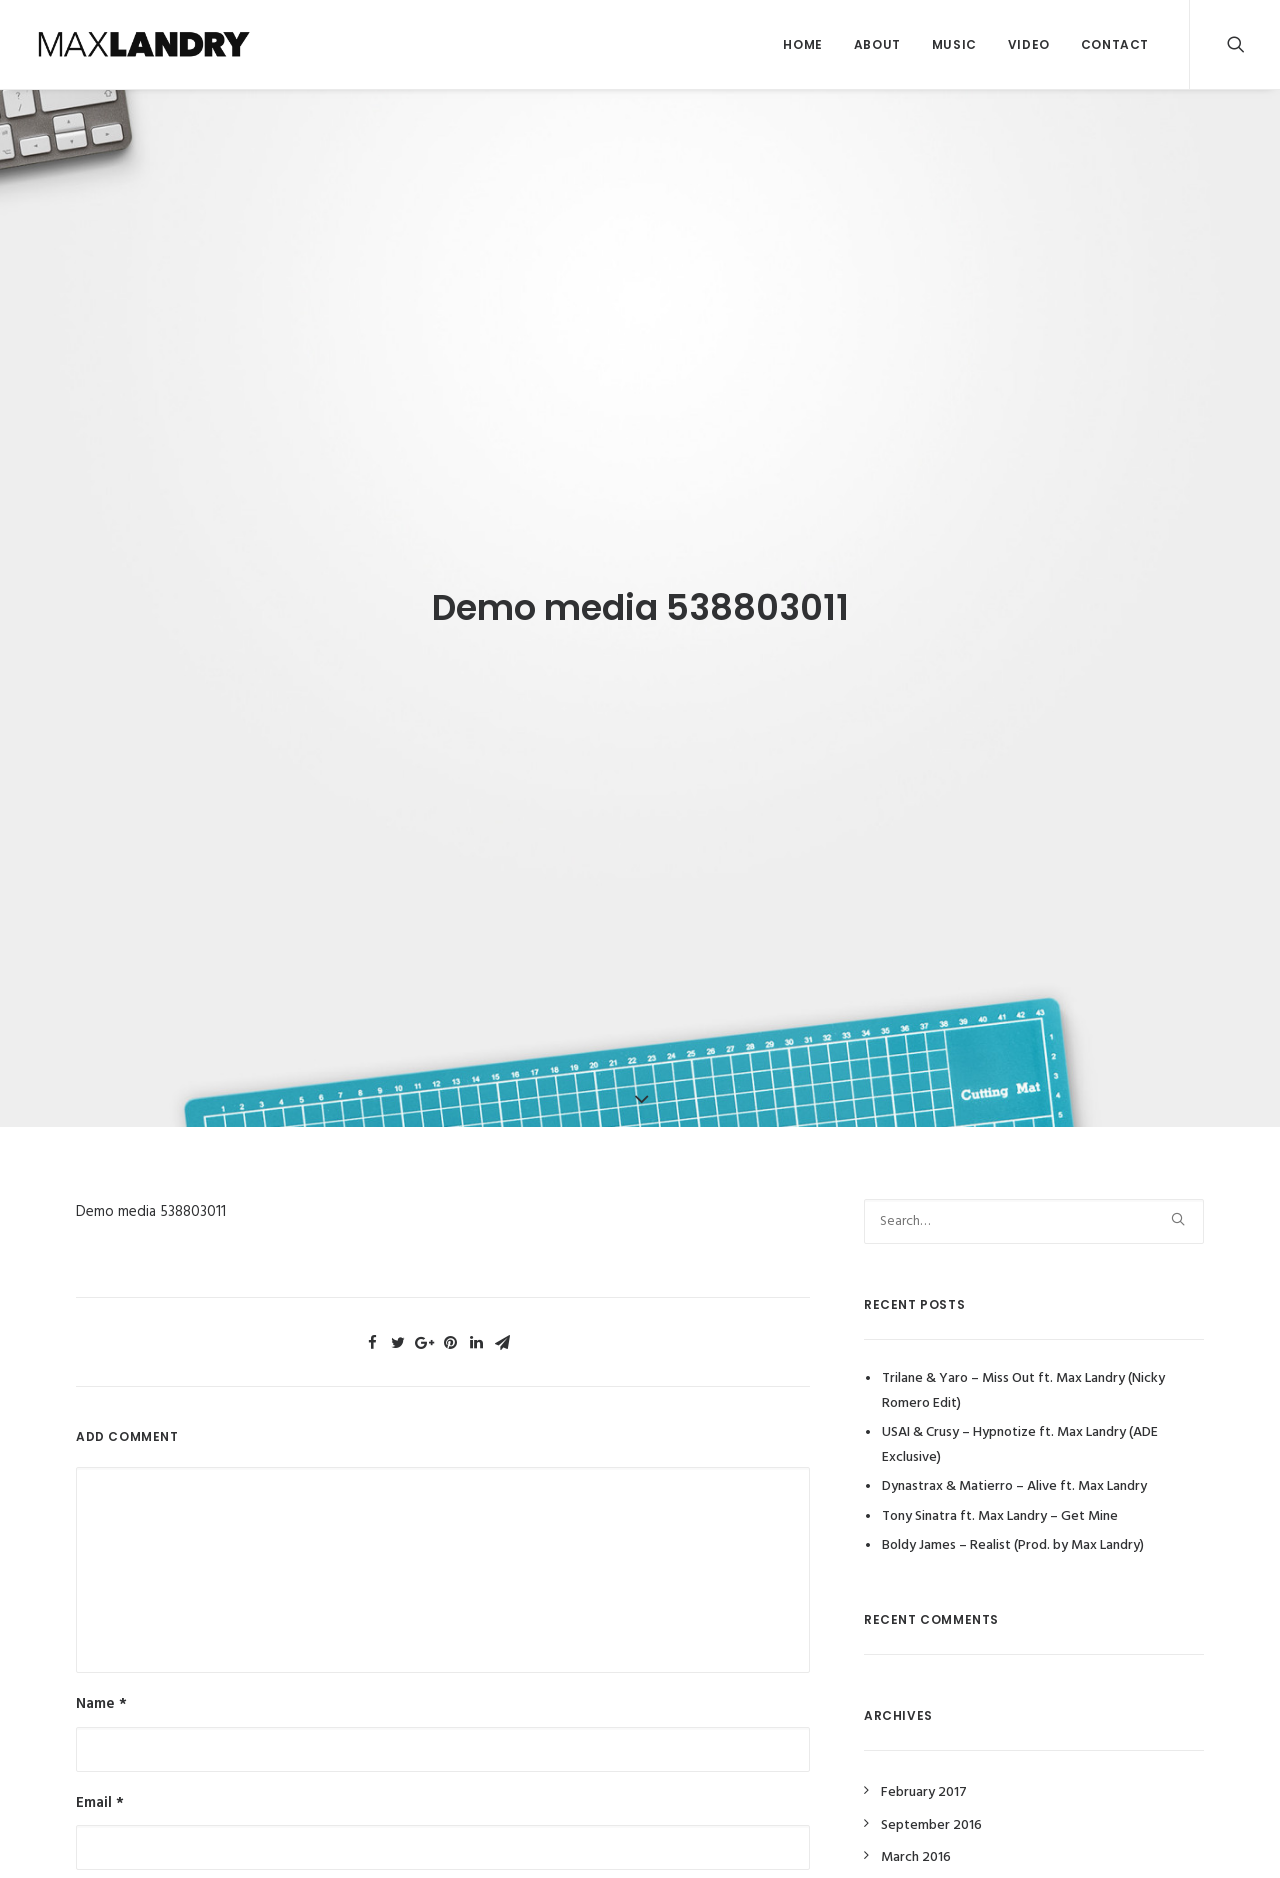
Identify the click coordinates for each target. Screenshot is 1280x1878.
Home (802, 44)
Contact (1115, 44)
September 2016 (931, 1806)
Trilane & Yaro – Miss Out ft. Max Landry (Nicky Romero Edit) (1023, 1372)
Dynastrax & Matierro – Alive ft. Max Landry (1014, 1467)
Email (100, 1783)
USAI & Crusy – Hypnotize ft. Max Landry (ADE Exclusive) (1020, 1426)
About (877, 44)
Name (101, 1685)
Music (954, 44)
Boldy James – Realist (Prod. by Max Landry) (1013, 1526)
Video (1029, 44)
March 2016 (916, 1838)
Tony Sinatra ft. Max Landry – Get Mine (1000, 1496)
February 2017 (924, 1773)
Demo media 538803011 (151, 1193)
